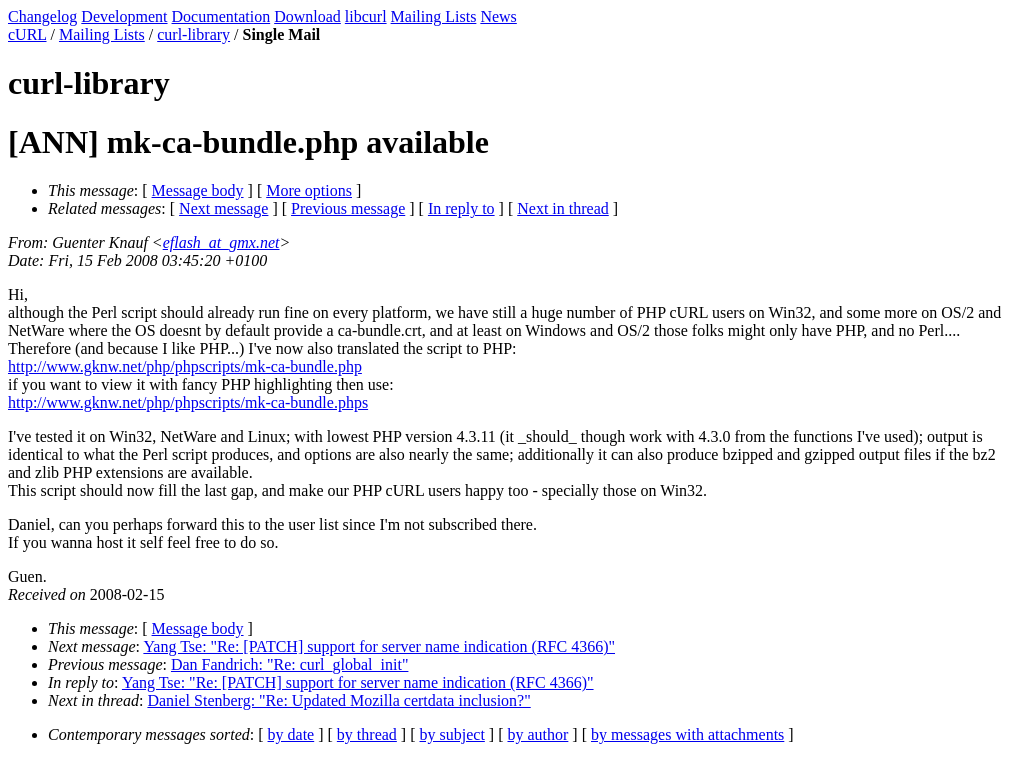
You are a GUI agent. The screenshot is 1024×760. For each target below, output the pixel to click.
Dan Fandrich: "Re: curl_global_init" (289, 664)
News (498, 16)
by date (291, 734)
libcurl (366, 16)
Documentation (221, 16)
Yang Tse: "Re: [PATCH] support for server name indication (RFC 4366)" (379, 646)
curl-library (193, 34)
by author (537, 734)
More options (309, 190)
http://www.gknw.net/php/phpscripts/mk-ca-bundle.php (185, 366)
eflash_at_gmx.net (221, 242)
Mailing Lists (434, 16)
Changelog (42, 16)
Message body (198, 190)
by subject (452, 734)
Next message (223, 208)
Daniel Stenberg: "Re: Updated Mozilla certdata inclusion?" (338, 700)
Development (124, 16)
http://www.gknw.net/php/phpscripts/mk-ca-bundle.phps (188, 402)
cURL (27, 34)
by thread (367, 734)
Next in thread (563, 208)
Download (307, 16)
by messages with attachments (687, 734)
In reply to (461, 208)
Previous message (348, 208)
